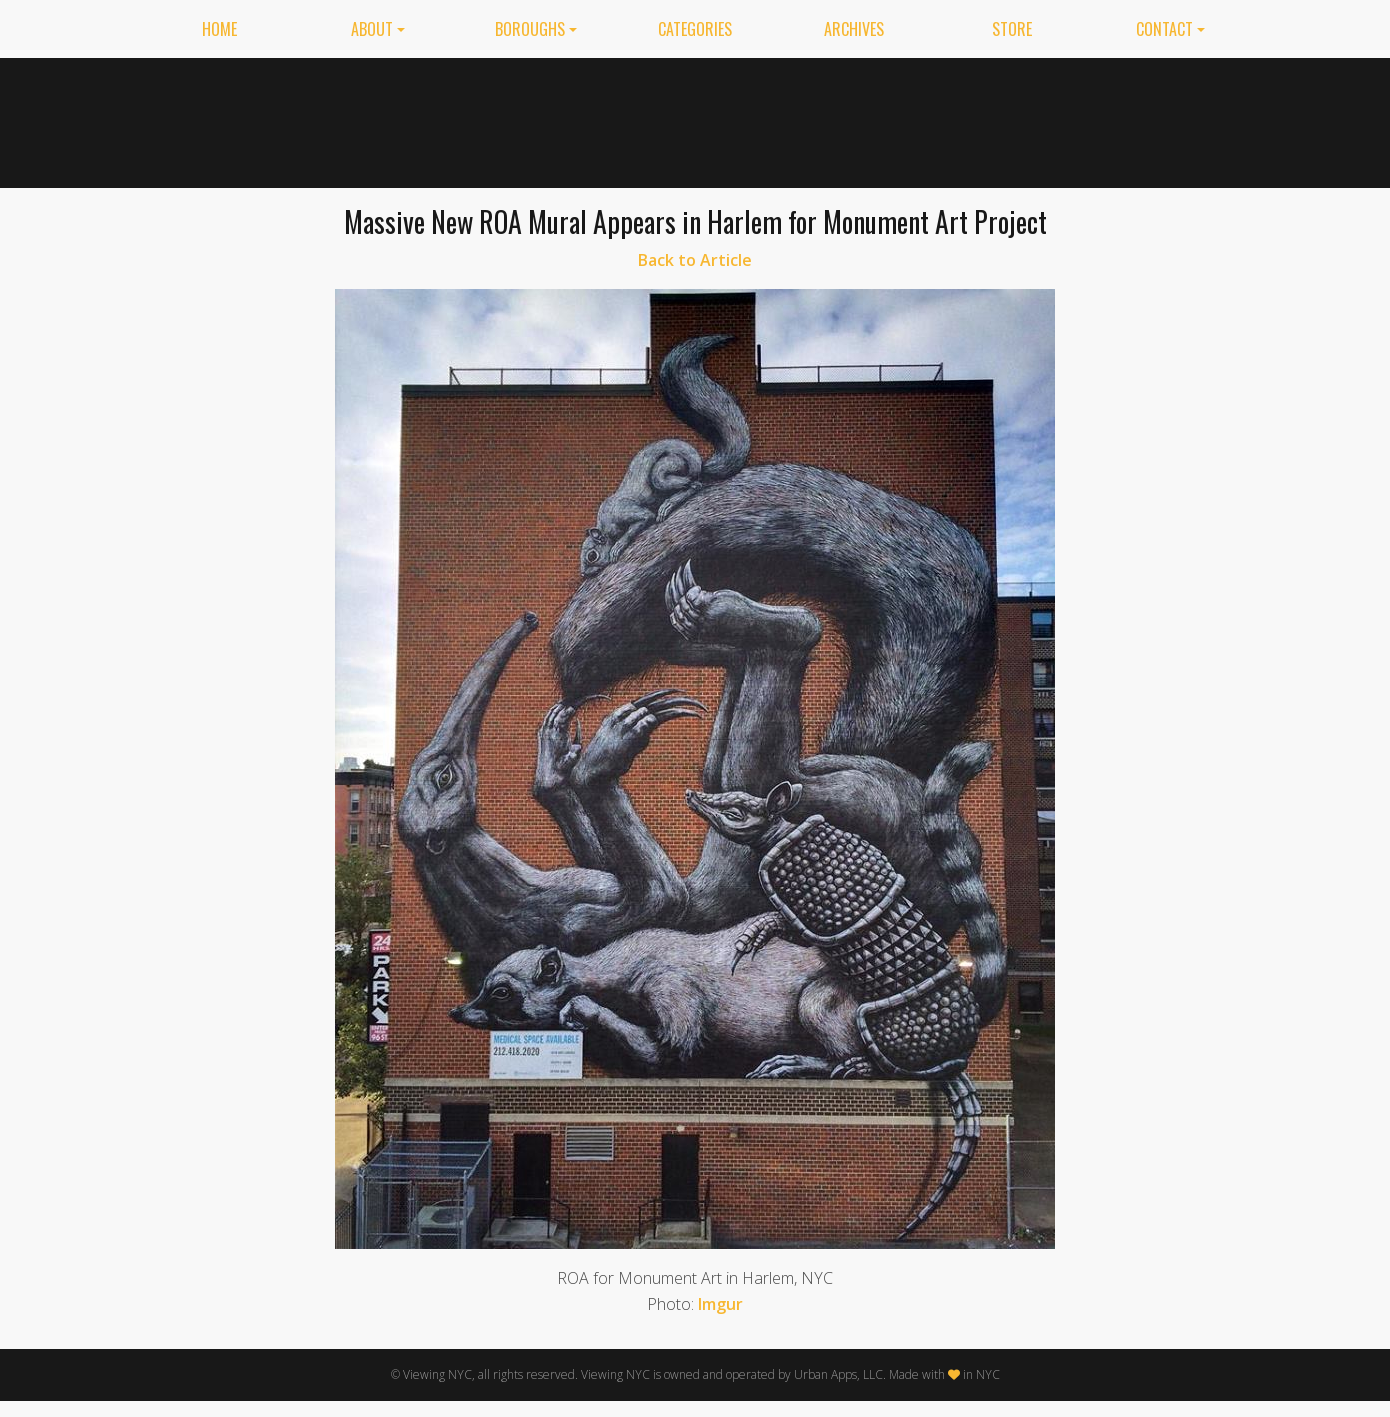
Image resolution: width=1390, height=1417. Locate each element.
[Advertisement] (886, 119)
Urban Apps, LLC (838, 1374)
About (372, 29)
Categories (695, 29)
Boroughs (530, 29)
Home (219, 29)
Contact (1164, 29)
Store (1012, 29)
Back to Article (695, 260)
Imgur (720, 1304)
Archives (854, 29)
